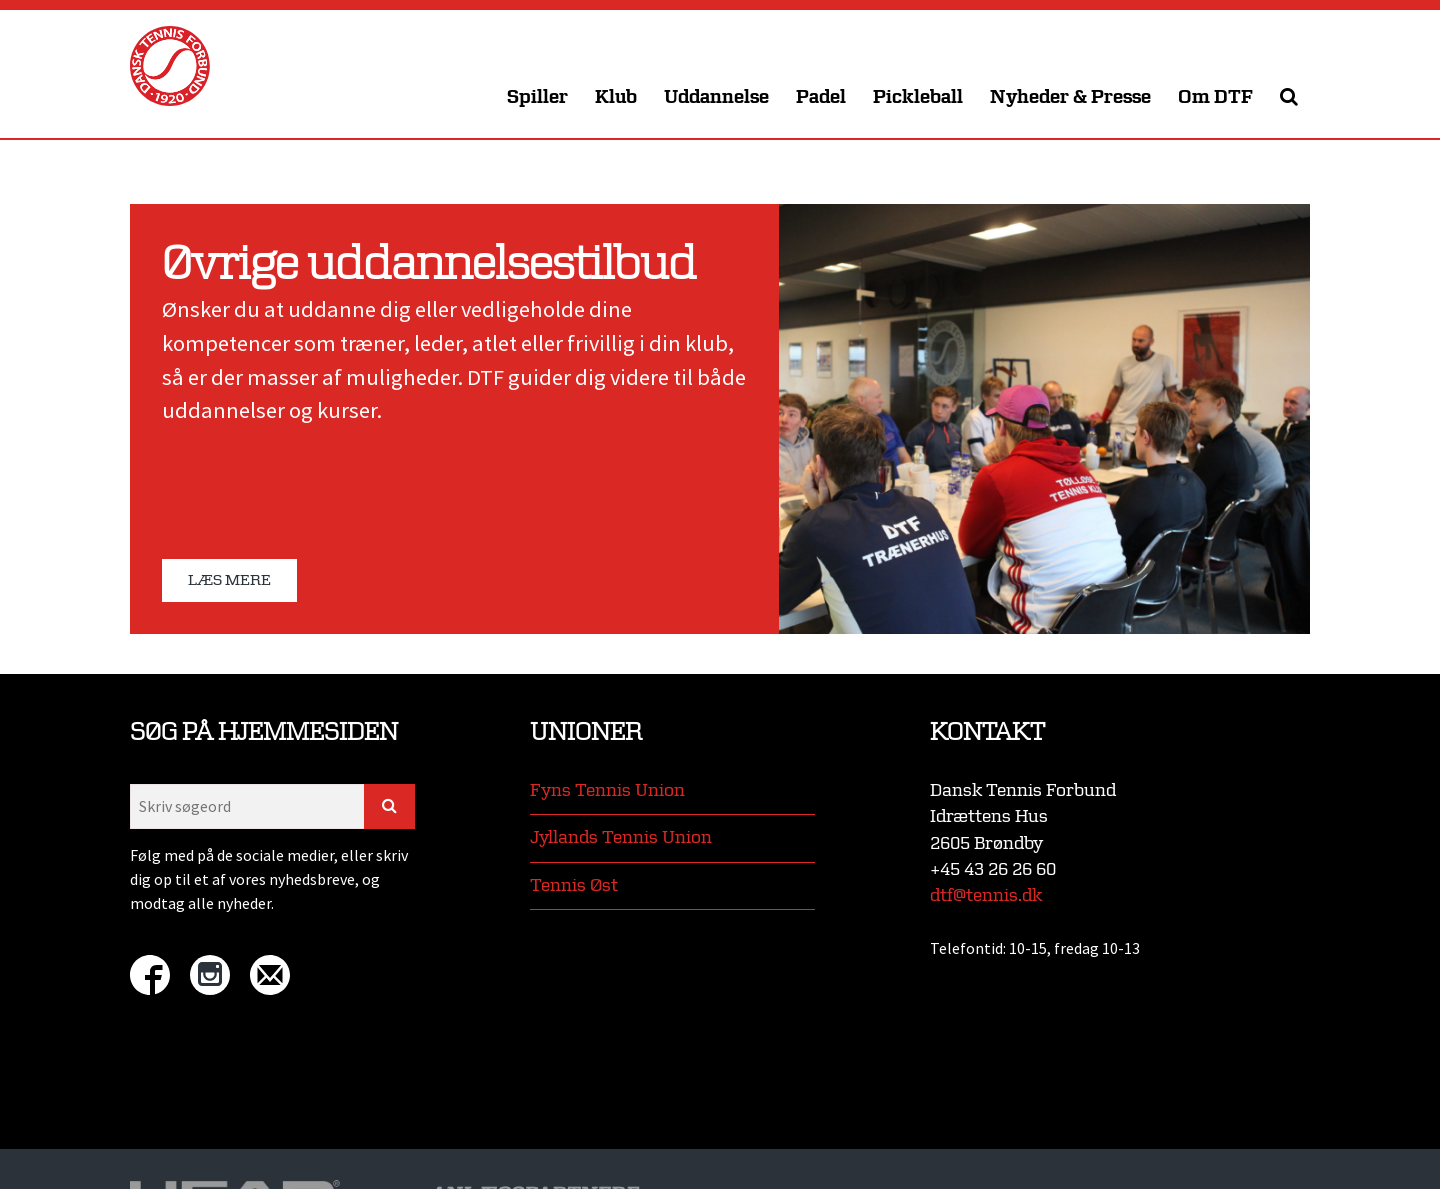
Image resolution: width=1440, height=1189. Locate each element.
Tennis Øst (574, 885)
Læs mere (229, 580)
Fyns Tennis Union (607, 790)
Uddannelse (716, 97)
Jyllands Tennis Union (621, 837)
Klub (616, 97)
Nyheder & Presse (1070, 97)
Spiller (537, 97)
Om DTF (1215, 97)
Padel (821, 97)
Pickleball (918, 97)
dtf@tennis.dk (986, 895)
